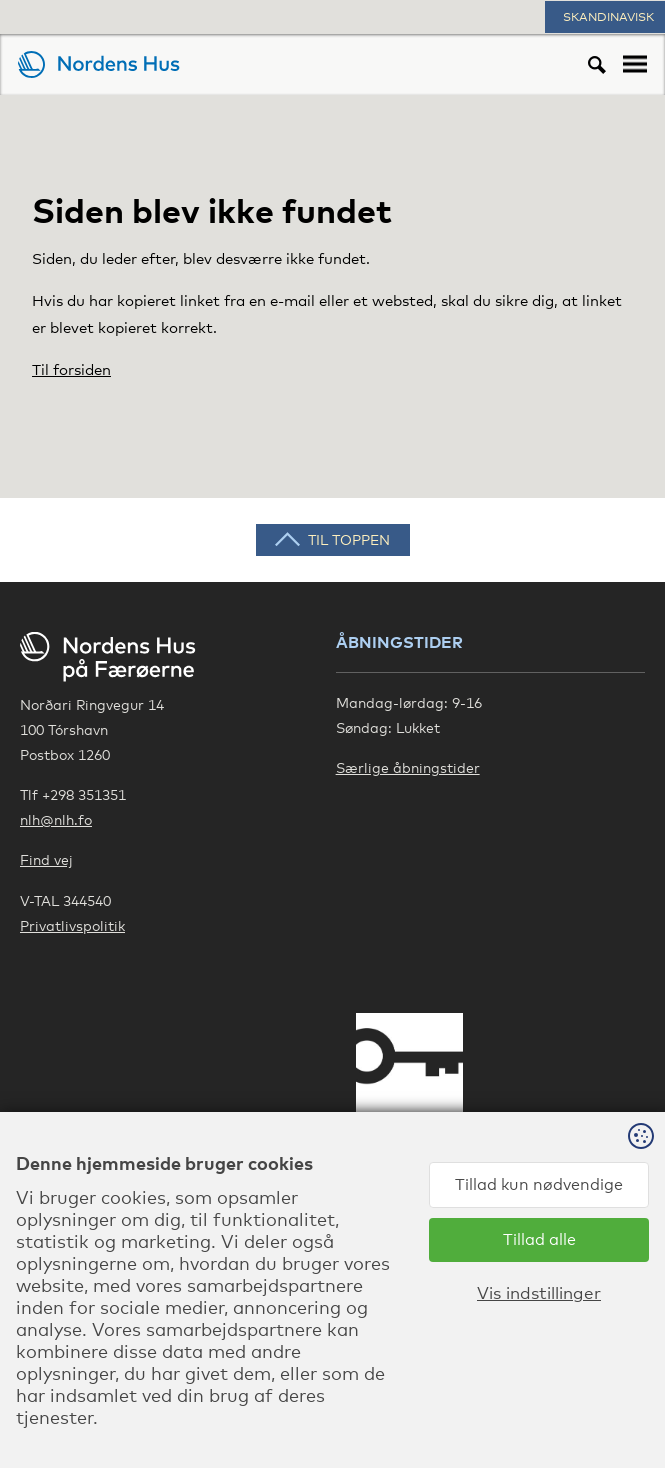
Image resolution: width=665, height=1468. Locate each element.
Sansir (643, 1408)
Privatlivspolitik (72, 925)
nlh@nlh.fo (56, 819)
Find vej (46, 859)
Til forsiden (71, 369)
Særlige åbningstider (408, 767)
